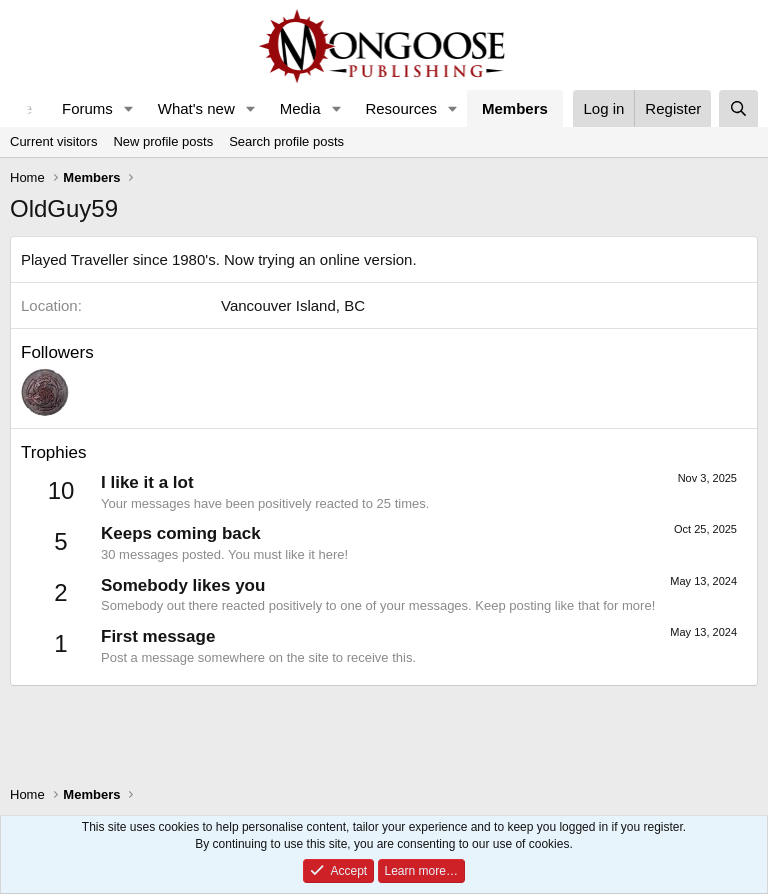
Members (515, 108)
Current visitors (53, 141)
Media (300, 108)
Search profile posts (286, 141)
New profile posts (163, 141)
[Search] (738, 108)
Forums (87, 108)
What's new (196, 108)
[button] (129, 108)
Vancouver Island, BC (293, 305)
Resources (401, 108)
